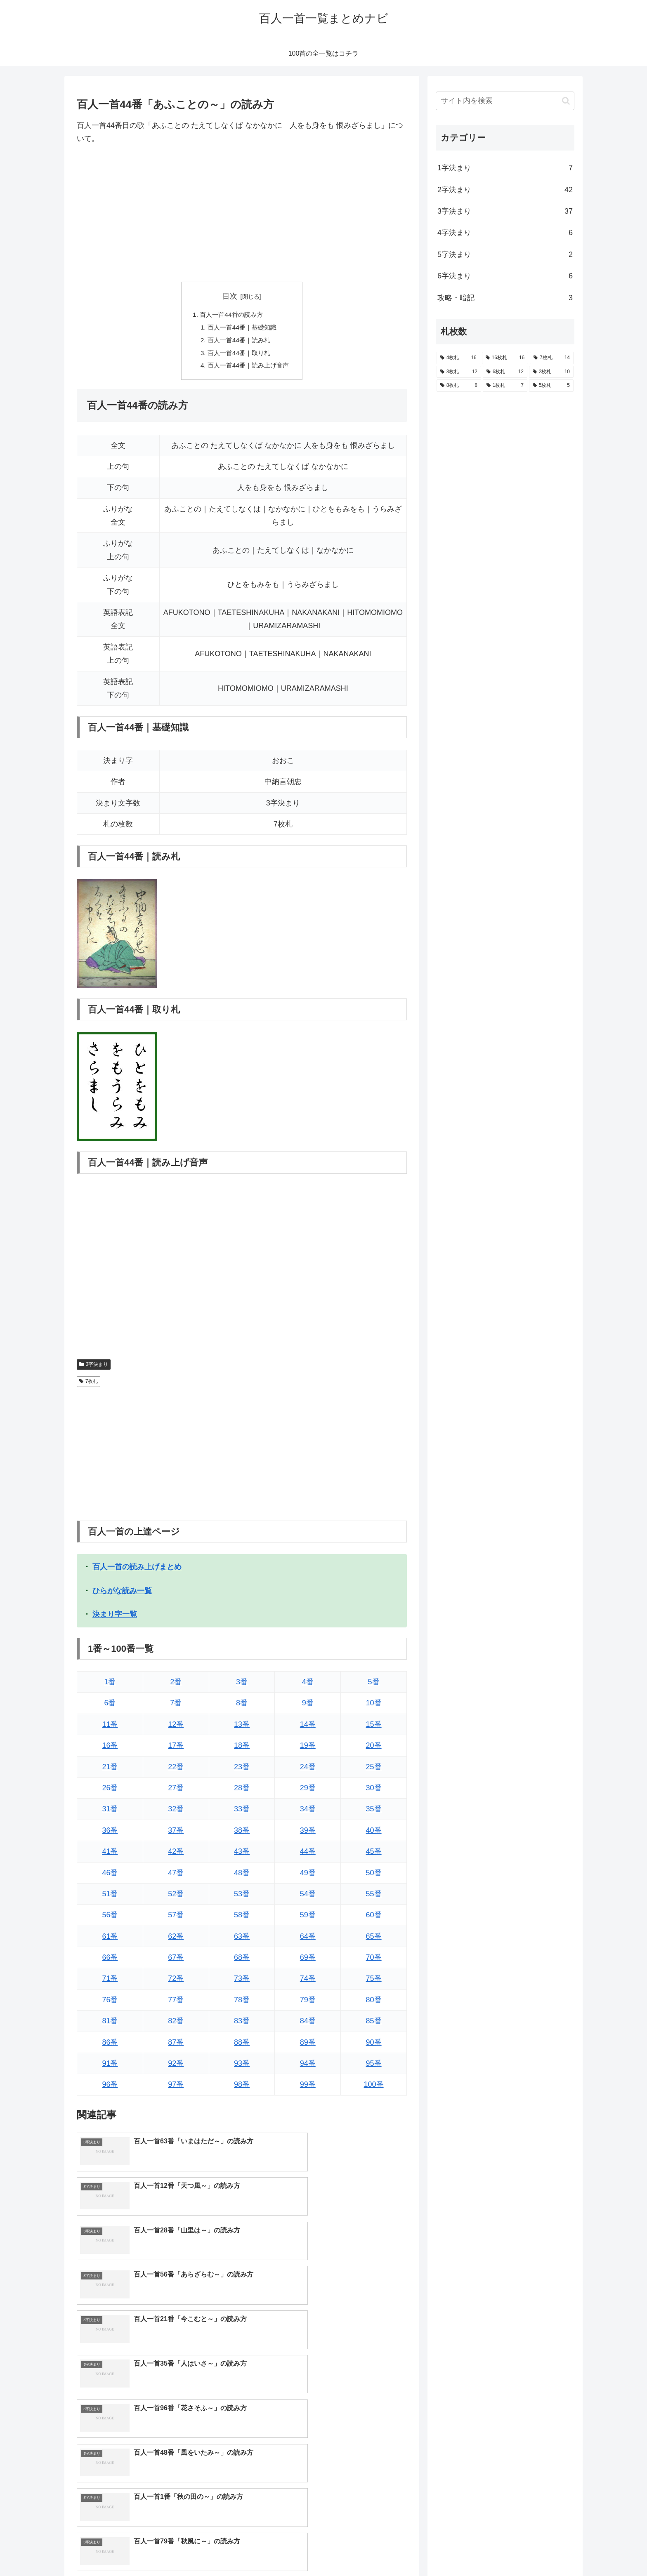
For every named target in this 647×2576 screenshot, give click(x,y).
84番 (308, 2024)
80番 (374, 2003)
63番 (242, 1939)
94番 (308, 2067)
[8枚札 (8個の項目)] (459, 385)
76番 (110, 2003)
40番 (374, 1834)
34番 (308, 1812)
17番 (176, 1749)
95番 (374, 2067)
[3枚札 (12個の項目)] (459, 372)
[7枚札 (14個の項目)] (552, 358)
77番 (176, 2003)
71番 (110, 1982)
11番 (110, 1728)
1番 (110, 1685)
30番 (374, 1791)
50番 (374, 1876)
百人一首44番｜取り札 (238, 354)
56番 (110, 1918)
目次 (229, 296)
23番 (242, 1770)
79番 (308, 2003)
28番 (242, 1791)
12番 (176, 1728)
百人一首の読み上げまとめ (137, 1570)
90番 (374, 2045)
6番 (110, 1706)
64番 (308, 1939)
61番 (110, 1939)
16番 (110, 1749)
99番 (308, 2088)
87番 (176, 2045)
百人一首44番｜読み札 (238, 341)
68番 (242, 1961)
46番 (110, 1876)
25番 (374, 1770)
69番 (308, 1961)
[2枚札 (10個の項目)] (551, 372)
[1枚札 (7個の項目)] (505, 385)
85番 (374, 2024)
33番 (242, 1812)
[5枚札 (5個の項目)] (551, 385)
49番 (308, 1876)
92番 (176, 2067)
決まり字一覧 (114, 1617)
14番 (308, 1728)
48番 (242, 1876)
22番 (176, 1770)
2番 (176, 1685)
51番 (110, 1897)
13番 (242, 1728)
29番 (308, 1791)
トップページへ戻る (482, 2550)
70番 (374, 1961)
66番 (110, 1961)
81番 (110, 2024)
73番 (242, 1982)
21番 (110, 1770)
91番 (110, 2067)
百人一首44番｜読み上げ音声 (248, 368)
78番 (242, 2003)
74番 (308, 1982)
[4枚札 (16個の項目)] (458, 358)
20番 (374, 1749)
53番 (242, 1897)
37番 (176, 1834)
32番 (176, 1812)
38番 (242, 1834)
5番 (374, 1685)
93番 (242, 2067)
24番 (308, 1770)
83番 (242, 2024)
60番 (374, 1918)
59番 (308, 1918)
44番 (308, 1855)
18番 (242, 1749)
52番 (176, 1897)
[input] (505, 101)
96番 (110, 2088)
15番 (374, 1728)
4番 (308, 1685)
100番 (374, 2088)
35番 (374, 1812)
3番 (242, 1685)
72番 (176, 1982)
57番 (176, 1918)
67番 (176, 1961)
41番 (110, 1855)
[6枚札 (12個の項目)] (505, 372)
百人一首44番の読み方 (230, 314)
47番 (176, 1876)
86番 (110, 2045)
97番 (176, 2088)
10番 (374, 1706)
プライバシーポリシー (546, 2550)
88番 (242, 2045)
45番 (374, 1855)
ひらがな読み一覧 (122, 1593)
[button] (566, 101)
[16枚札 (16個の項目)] (505, 358)
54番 (308, 1897)
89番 (308, 2045)
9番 (308, 1706)
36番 (110, 1834)
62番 (176, 1939)
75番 (374, 1982)
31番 (110, 1812)
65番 (374, 1939)
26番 (110, 1791)
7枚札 (88, 1384)
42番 (176, 1855)
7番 (176, 1706)
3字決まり (93, 1367)
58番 (242, 1918)
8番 (242, 1706)
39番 (308, 1834)
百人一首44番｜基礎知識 (242, 328)
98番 (242, 2088)
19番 (308, 1749)
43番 (242, 1855)
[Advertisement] (242, 213)
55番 (374, 1897)
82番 (176, 2024)
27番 (176, 1791)
